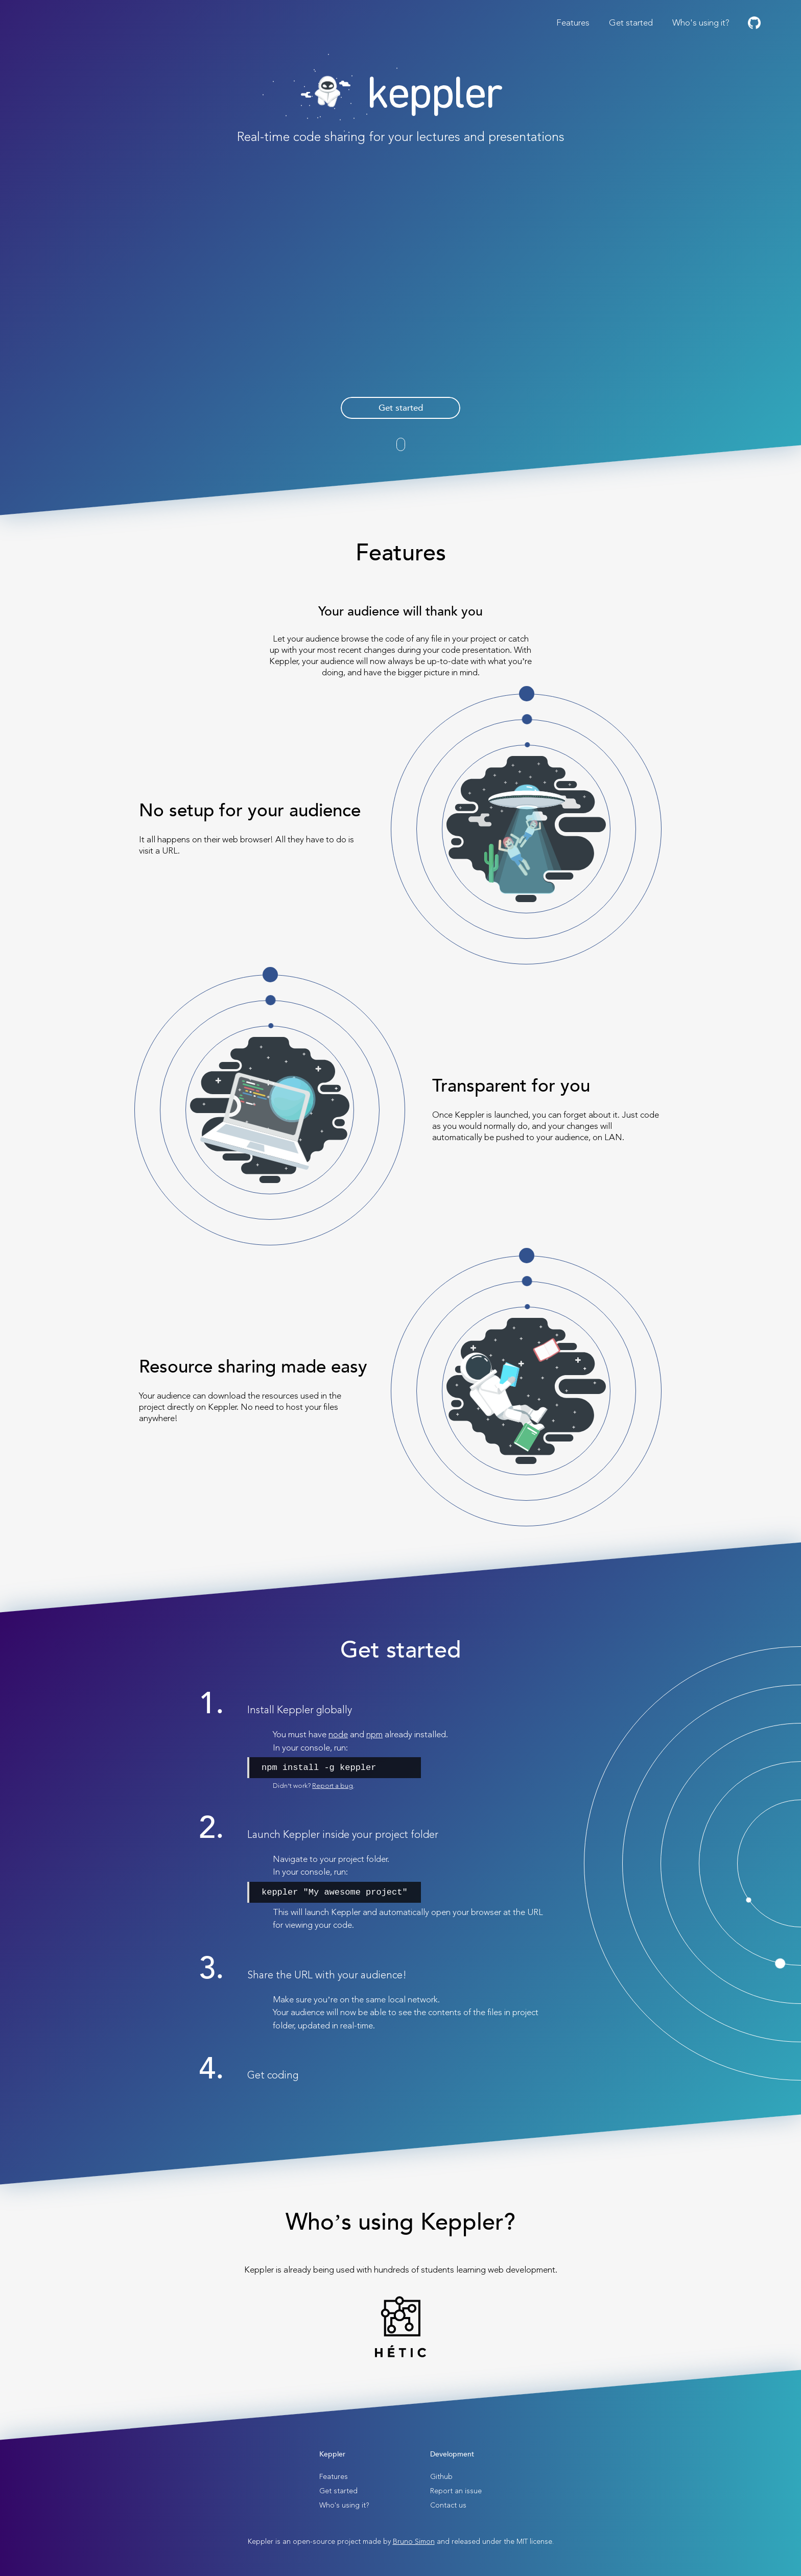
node (338, 1734)
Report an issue (456, 2491)
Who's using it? (700, 23)
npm (374, 1734)
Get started (631, 23)
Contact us (448, 2505)
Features (573, 23)
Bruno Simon (414, 2541)
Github (441, 2477)
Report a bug (332, 1785)
